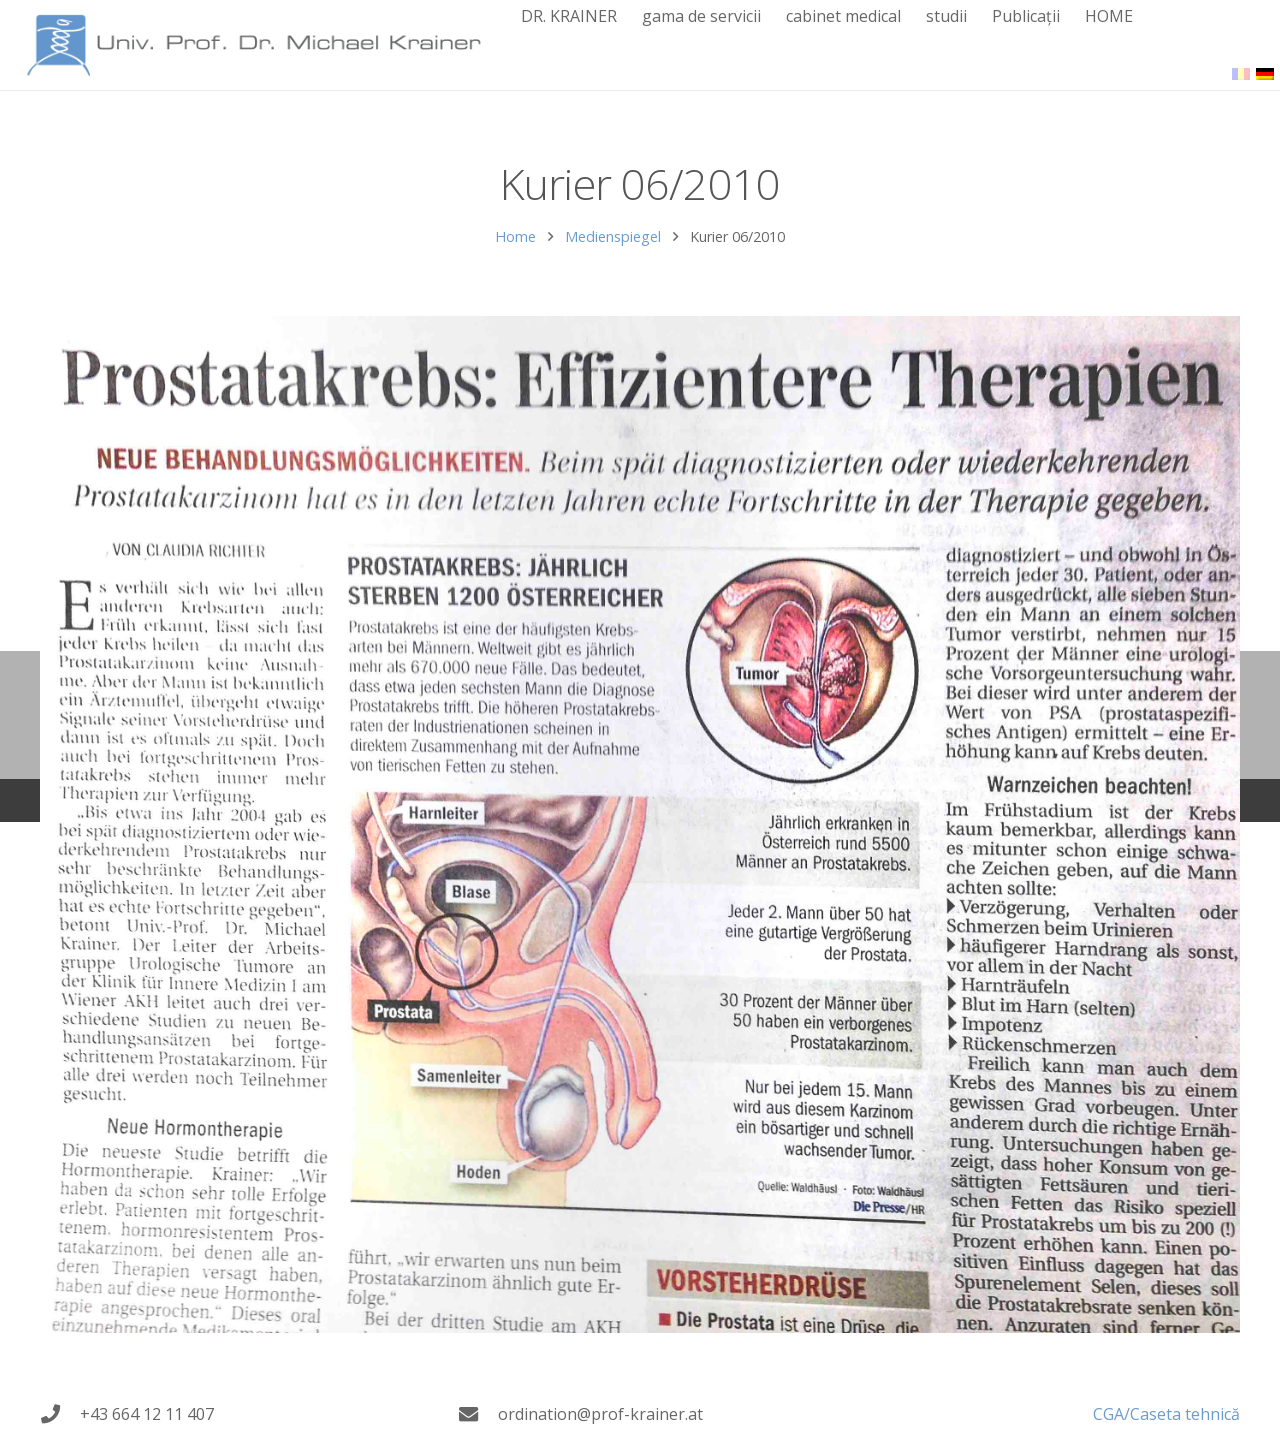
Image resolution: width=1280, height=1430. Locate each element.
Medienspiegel (613, 236)
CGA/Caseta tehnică (1166, 1414)
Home (515, 236)
